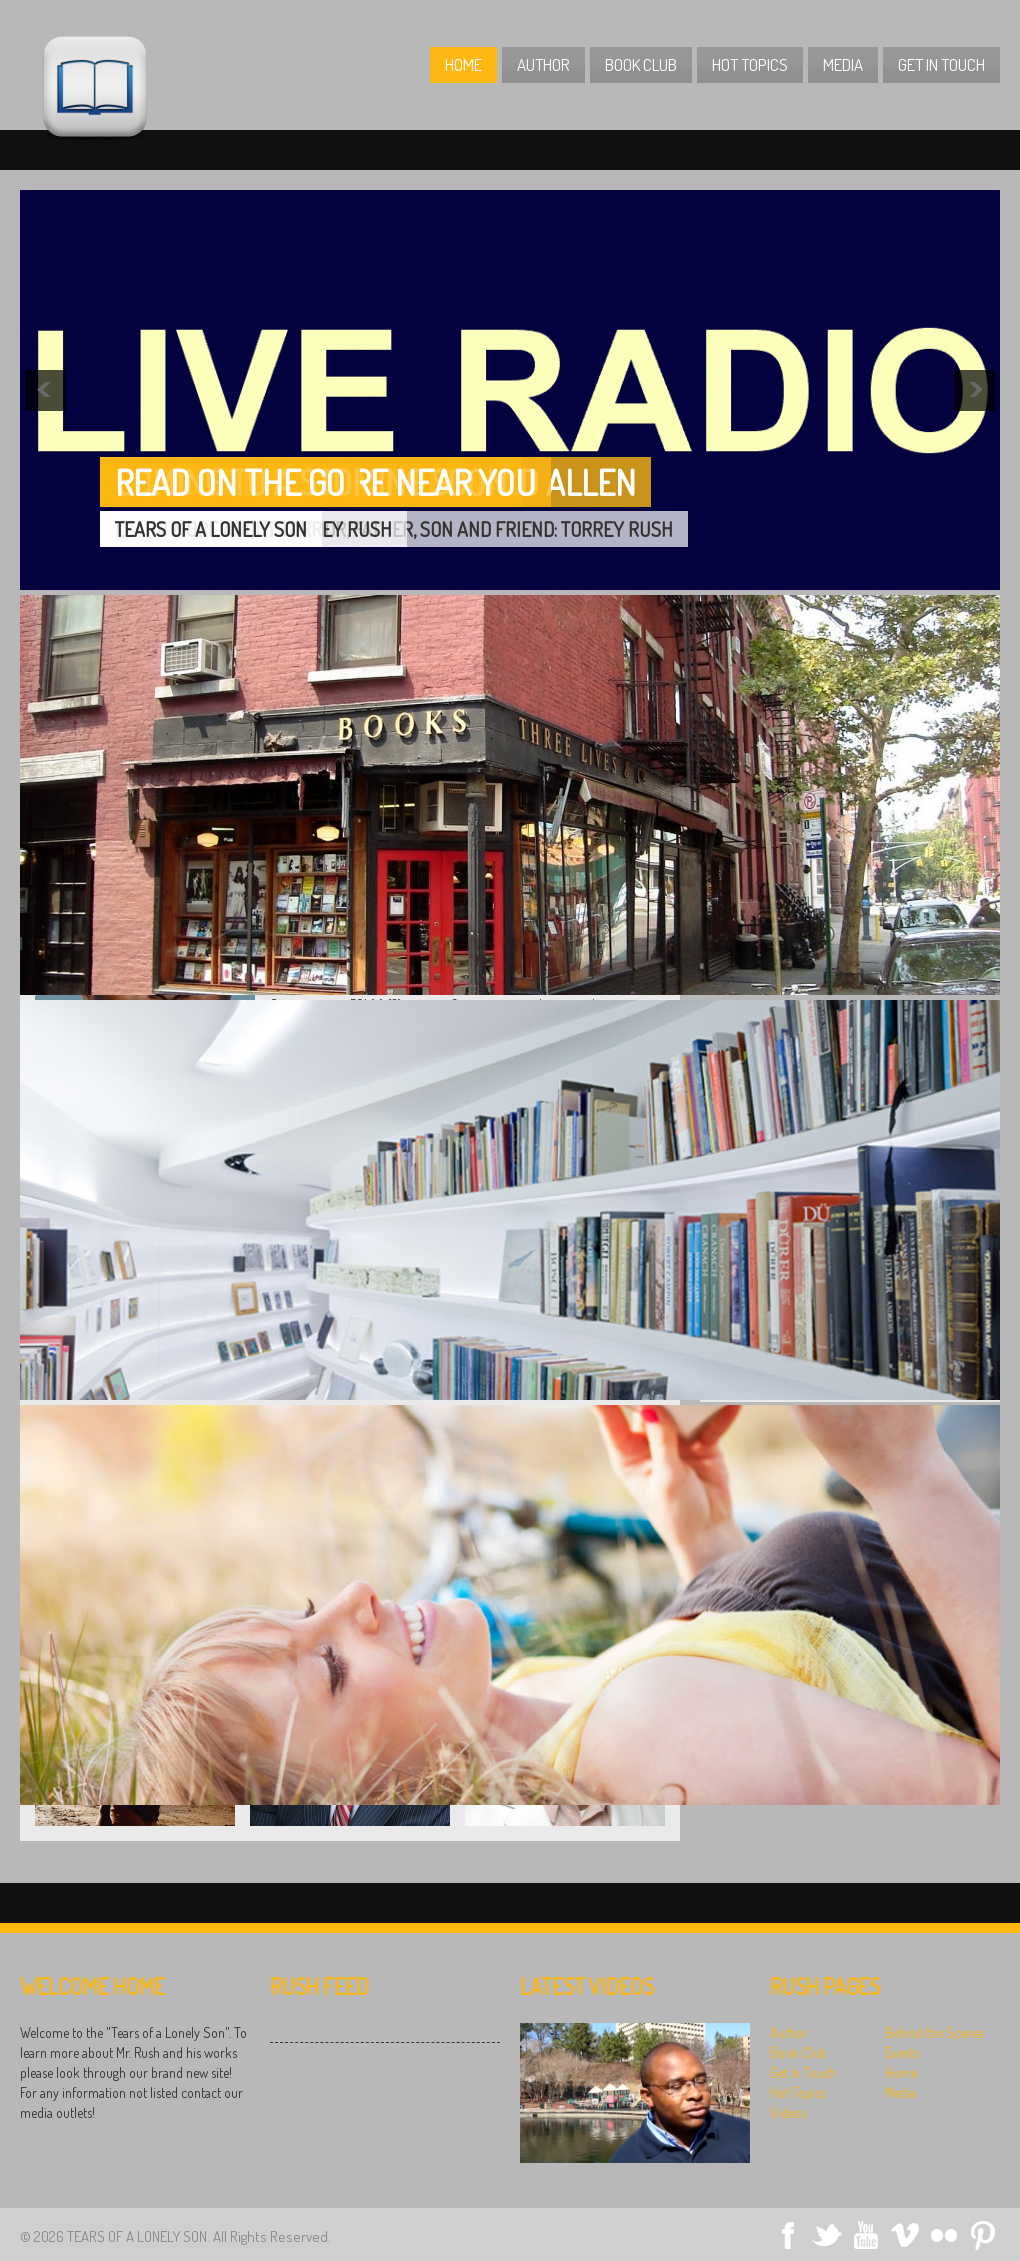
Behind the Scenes (934, 2032)
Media (843, 64)
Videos (788, 2112)
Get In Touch (941, 64)
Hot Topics (750, 64)
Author (543, 64)
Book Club (641, 64)
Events (902, 2052)
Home (463, 64)
